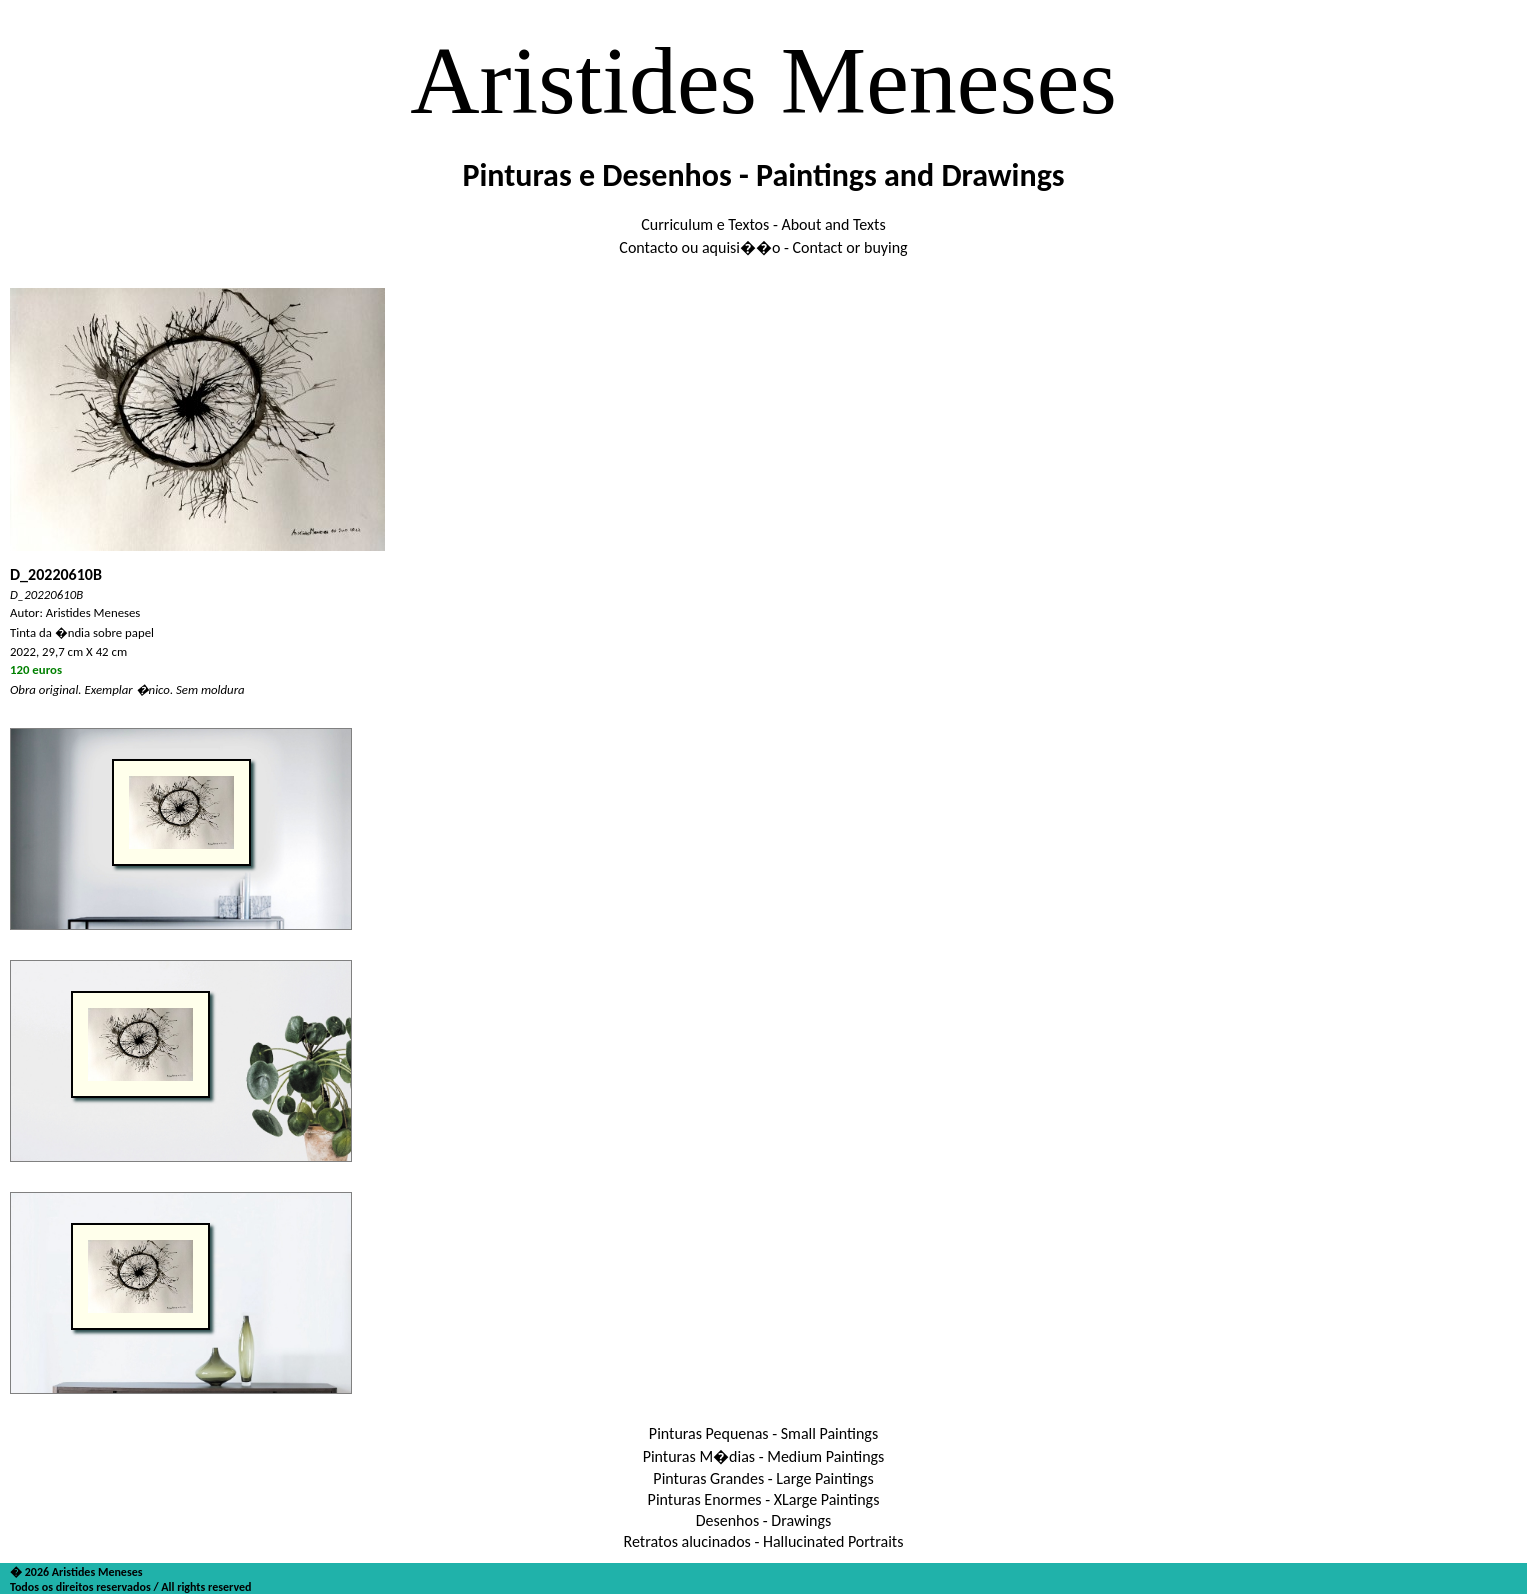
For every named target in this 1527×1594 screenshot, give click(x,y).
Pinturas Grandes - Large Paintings (763, 1478)
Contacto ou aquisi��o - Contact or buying (763, 247)
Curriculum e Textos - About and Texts (763, 224)
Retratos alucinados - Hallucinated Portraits (764, 1541)
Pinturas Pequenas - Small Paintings (763, 1433)
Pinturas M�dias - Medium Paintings (764, 1456)
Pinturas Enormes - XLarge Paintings (764, 1499)
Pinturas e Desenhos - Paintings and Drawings (763, 175)
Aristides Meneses (763, 80)
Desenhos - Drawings (764, 1520)
